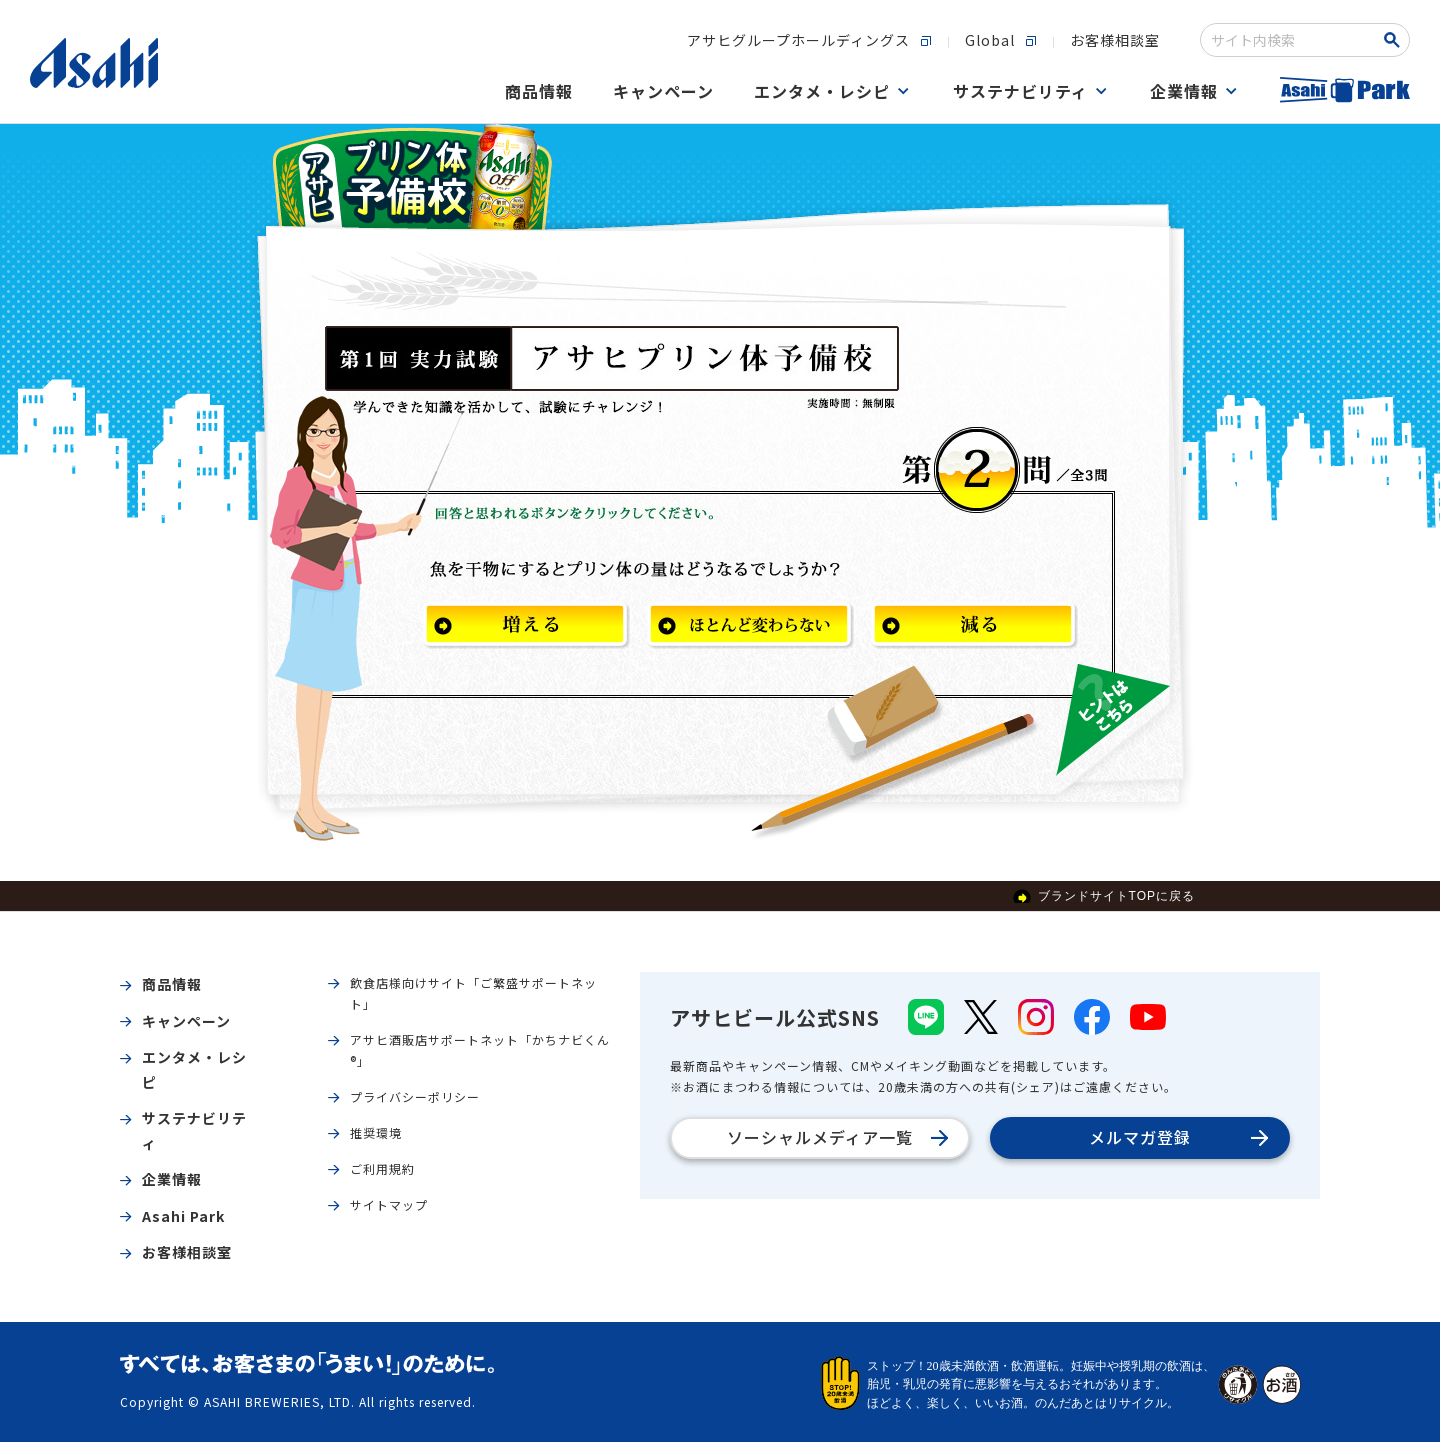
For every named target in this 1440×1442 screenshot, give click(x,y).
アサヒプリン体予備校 (412, 178)
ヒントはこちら (1113, 720)
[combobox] (1291, 40)
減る (977, 628)
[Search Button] (1395, 40)
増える (529, 628)
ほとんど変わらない (753, 628)
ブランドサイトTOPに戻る (1116, 896)
